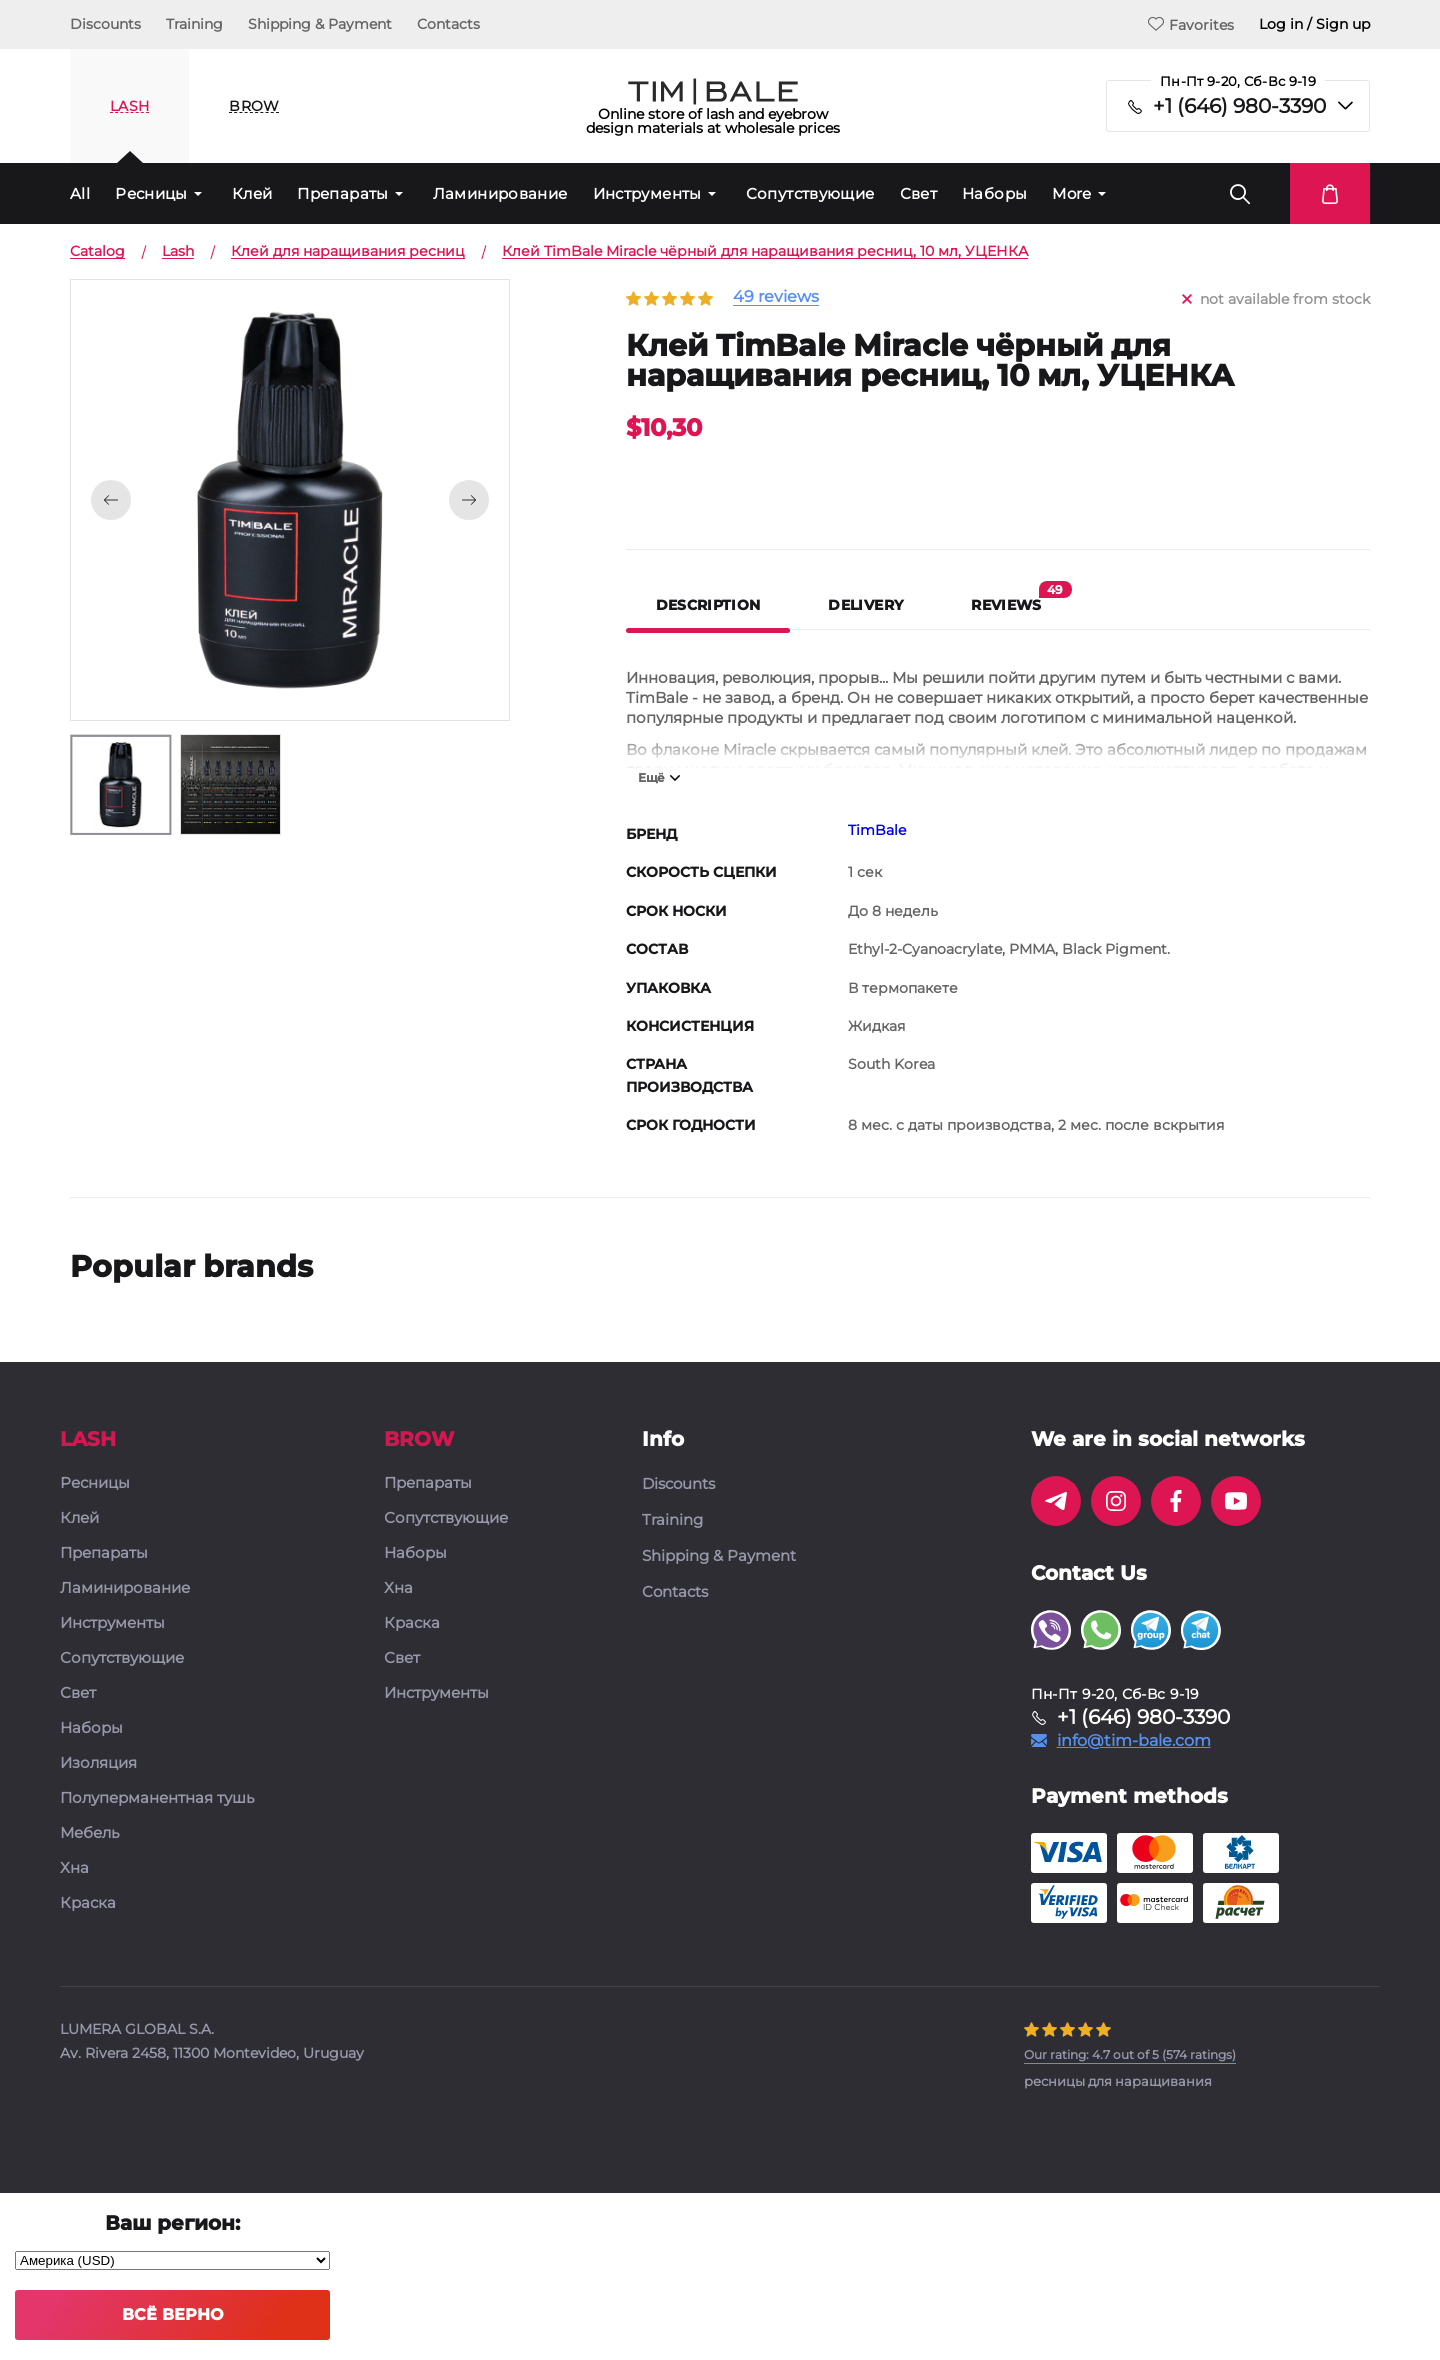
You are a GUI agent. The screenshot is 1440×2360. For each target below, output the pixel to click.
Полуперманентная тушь (157, 1798)
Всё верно (172, 2314)
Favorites (1191, 24)
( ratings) (1130, 2054)
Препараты (342, 193)
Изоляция (98, 1763)
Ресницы (151, 193)
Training (194, 24)
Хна (74, 1868)
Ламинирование (500, 193)
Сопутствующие (810, 193)
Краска (88, 1903)
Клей (252, 193)
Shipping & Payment (320, 24)
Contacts (448, 24)
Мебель (89, 1833)
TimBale (877, 830)
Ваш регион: (172, 2223)
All (80, 193)
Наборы (994, 193)
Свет (919, 193)
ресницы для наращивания (1118, 2081)
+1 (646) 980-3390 (1239, 106)
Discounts (105, 24)
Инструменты (647, 193)
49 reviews (776, 297)
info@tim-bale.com (1134, 1741)
